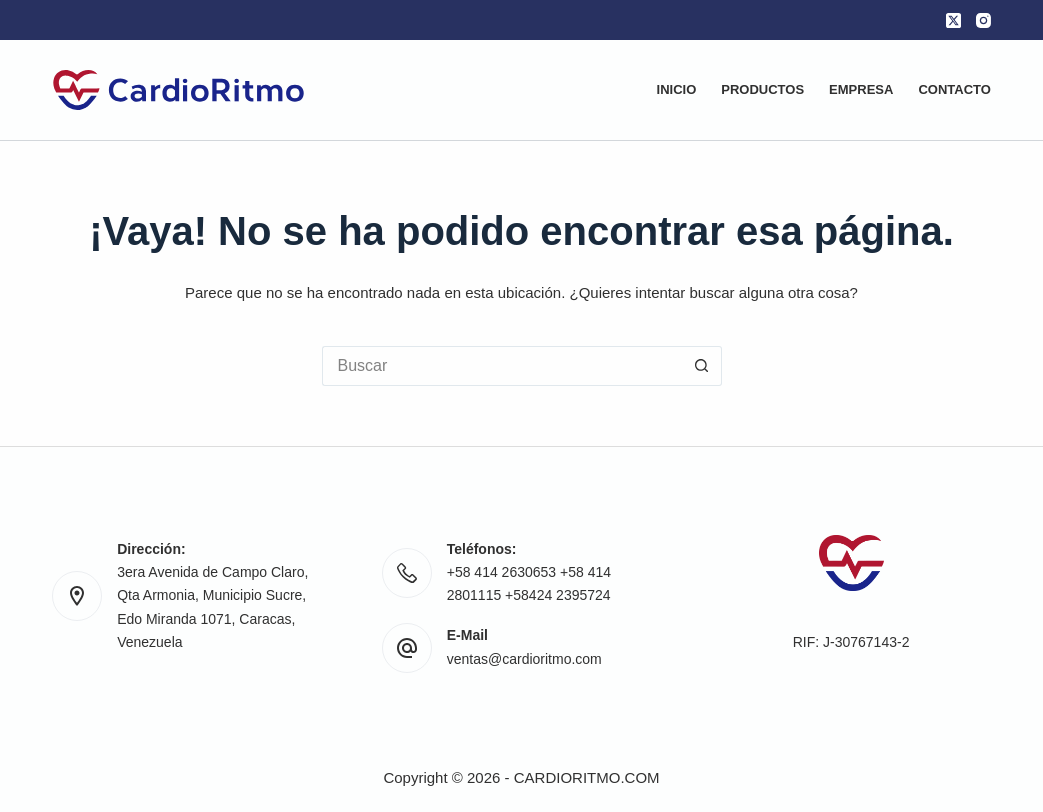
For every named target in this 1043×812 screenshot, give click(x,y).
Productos (762, 89)
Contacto (954, 89)
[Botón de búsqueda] (702, 366)
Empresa (861, 89)
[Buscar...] (502, 366)
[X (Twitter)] (953, 20)
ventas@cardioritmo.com (524, 659)
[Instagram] (983, 20)
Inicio (677, 89)
